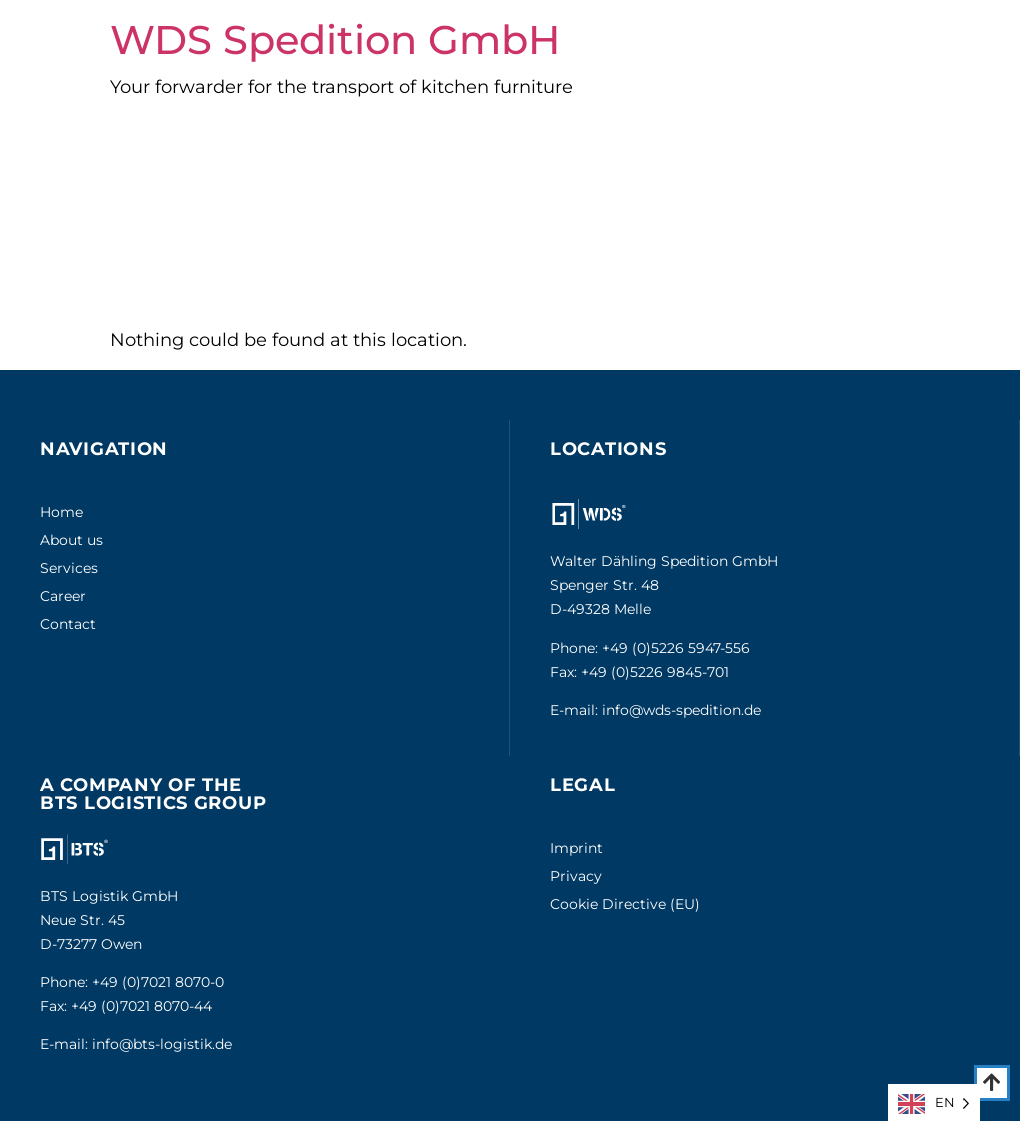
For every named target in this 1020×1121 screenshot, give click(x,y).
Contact (68, 624)
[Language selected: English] (934, 1102)
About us (71, 540)
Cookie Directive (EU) (625, 904)
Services (69, 568)
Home (61, 512)
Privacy (576, 876)
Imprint (576, 848)
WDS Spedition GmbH (335, 39)
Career (63, 596)
